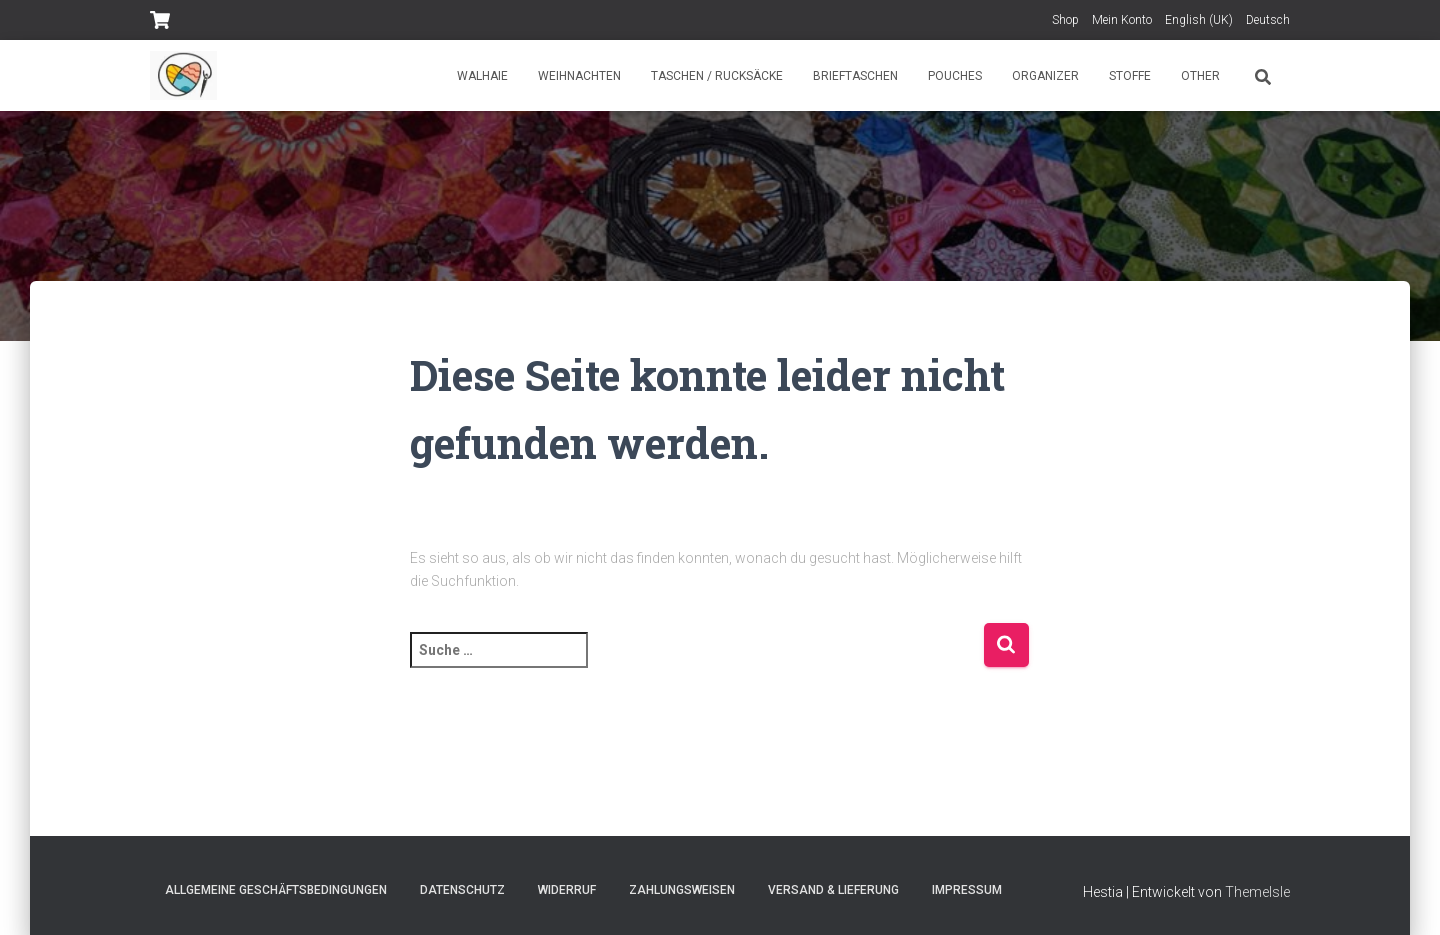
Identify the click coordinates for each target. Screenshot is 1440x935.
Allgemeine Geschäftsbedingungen (276, 890)
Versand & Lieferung (833, 890)
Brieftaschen (855, 76)
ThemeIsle (1257, 892)
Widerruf (567, 890)
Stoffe (1130, 76)
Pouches (955, 76)
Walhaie (482, 76)
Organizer (1045, 76)
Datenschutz (462, 890)
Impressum (967, 890)
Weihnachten (579, 76)
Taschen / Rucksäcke (717, 76)
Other (1200, 76)
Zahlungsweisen (682, 890)
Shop (1065, 20)
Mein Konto (1122, 20)
